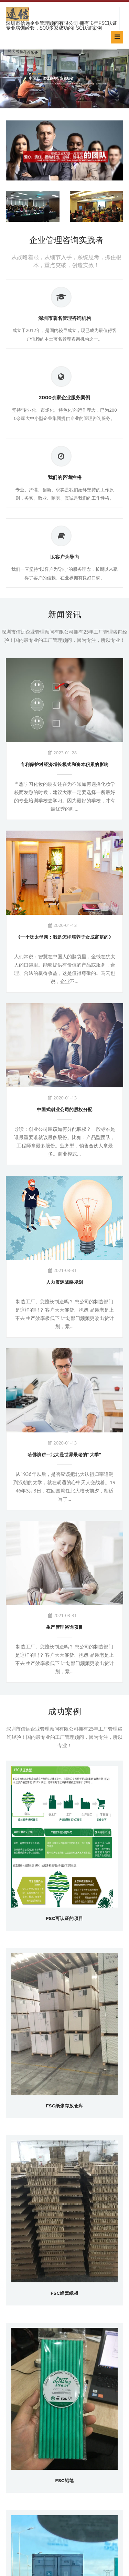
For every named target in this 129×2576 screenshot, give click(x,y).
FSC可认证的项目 (64, 1918)
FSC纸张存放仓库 (64, 2105)
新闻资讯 (64, 614)
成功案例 (64, 1711)
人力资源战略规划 (64, 1282)
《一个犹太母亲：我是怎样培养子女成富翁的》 (65, 937)
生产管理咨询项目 (64, 1627)
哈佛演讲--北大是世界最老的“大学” (64, 1454)
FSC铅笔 (64, 2480)
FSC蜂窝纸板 (65, 2293)
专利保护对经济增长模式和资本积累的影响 (64, 764)
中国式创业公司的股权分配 (65, 1109)
